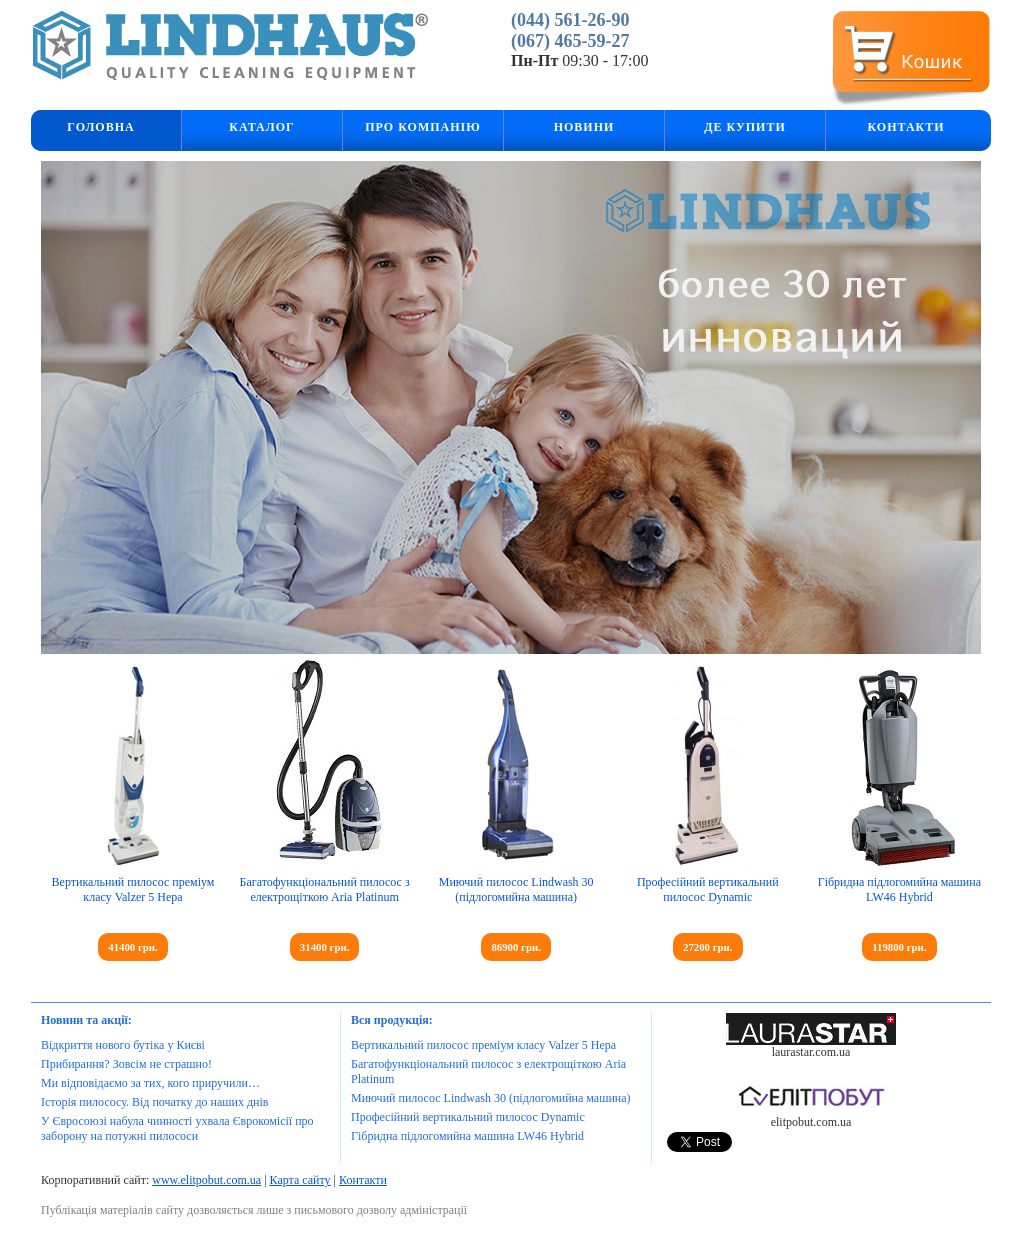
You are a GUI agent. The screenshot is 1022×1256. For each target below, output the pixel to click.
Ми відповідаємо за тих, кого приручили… (150, 1083)
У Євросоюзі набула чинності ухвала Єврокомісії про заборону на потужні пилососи (177, 1128)
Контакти (905, 127)
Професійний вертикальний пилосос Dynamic (708, 889)
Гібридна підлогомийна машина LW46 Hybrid (899, 889)
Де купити (745, 127)
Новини (584, 127)
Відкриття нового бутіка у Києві (123, 1045)
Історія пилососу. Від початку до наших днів (155, 1102)
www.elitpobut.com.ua (206, 1180)
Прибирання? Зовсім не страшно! (126, 1064)
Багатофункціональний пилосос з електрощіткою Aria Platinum (325, 889)
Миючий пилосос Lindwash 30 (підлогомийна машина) (516, 889)
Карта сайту (300, 1180)
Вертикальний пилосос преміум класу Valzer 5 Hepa (133, 889)
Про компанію (423, 127)
